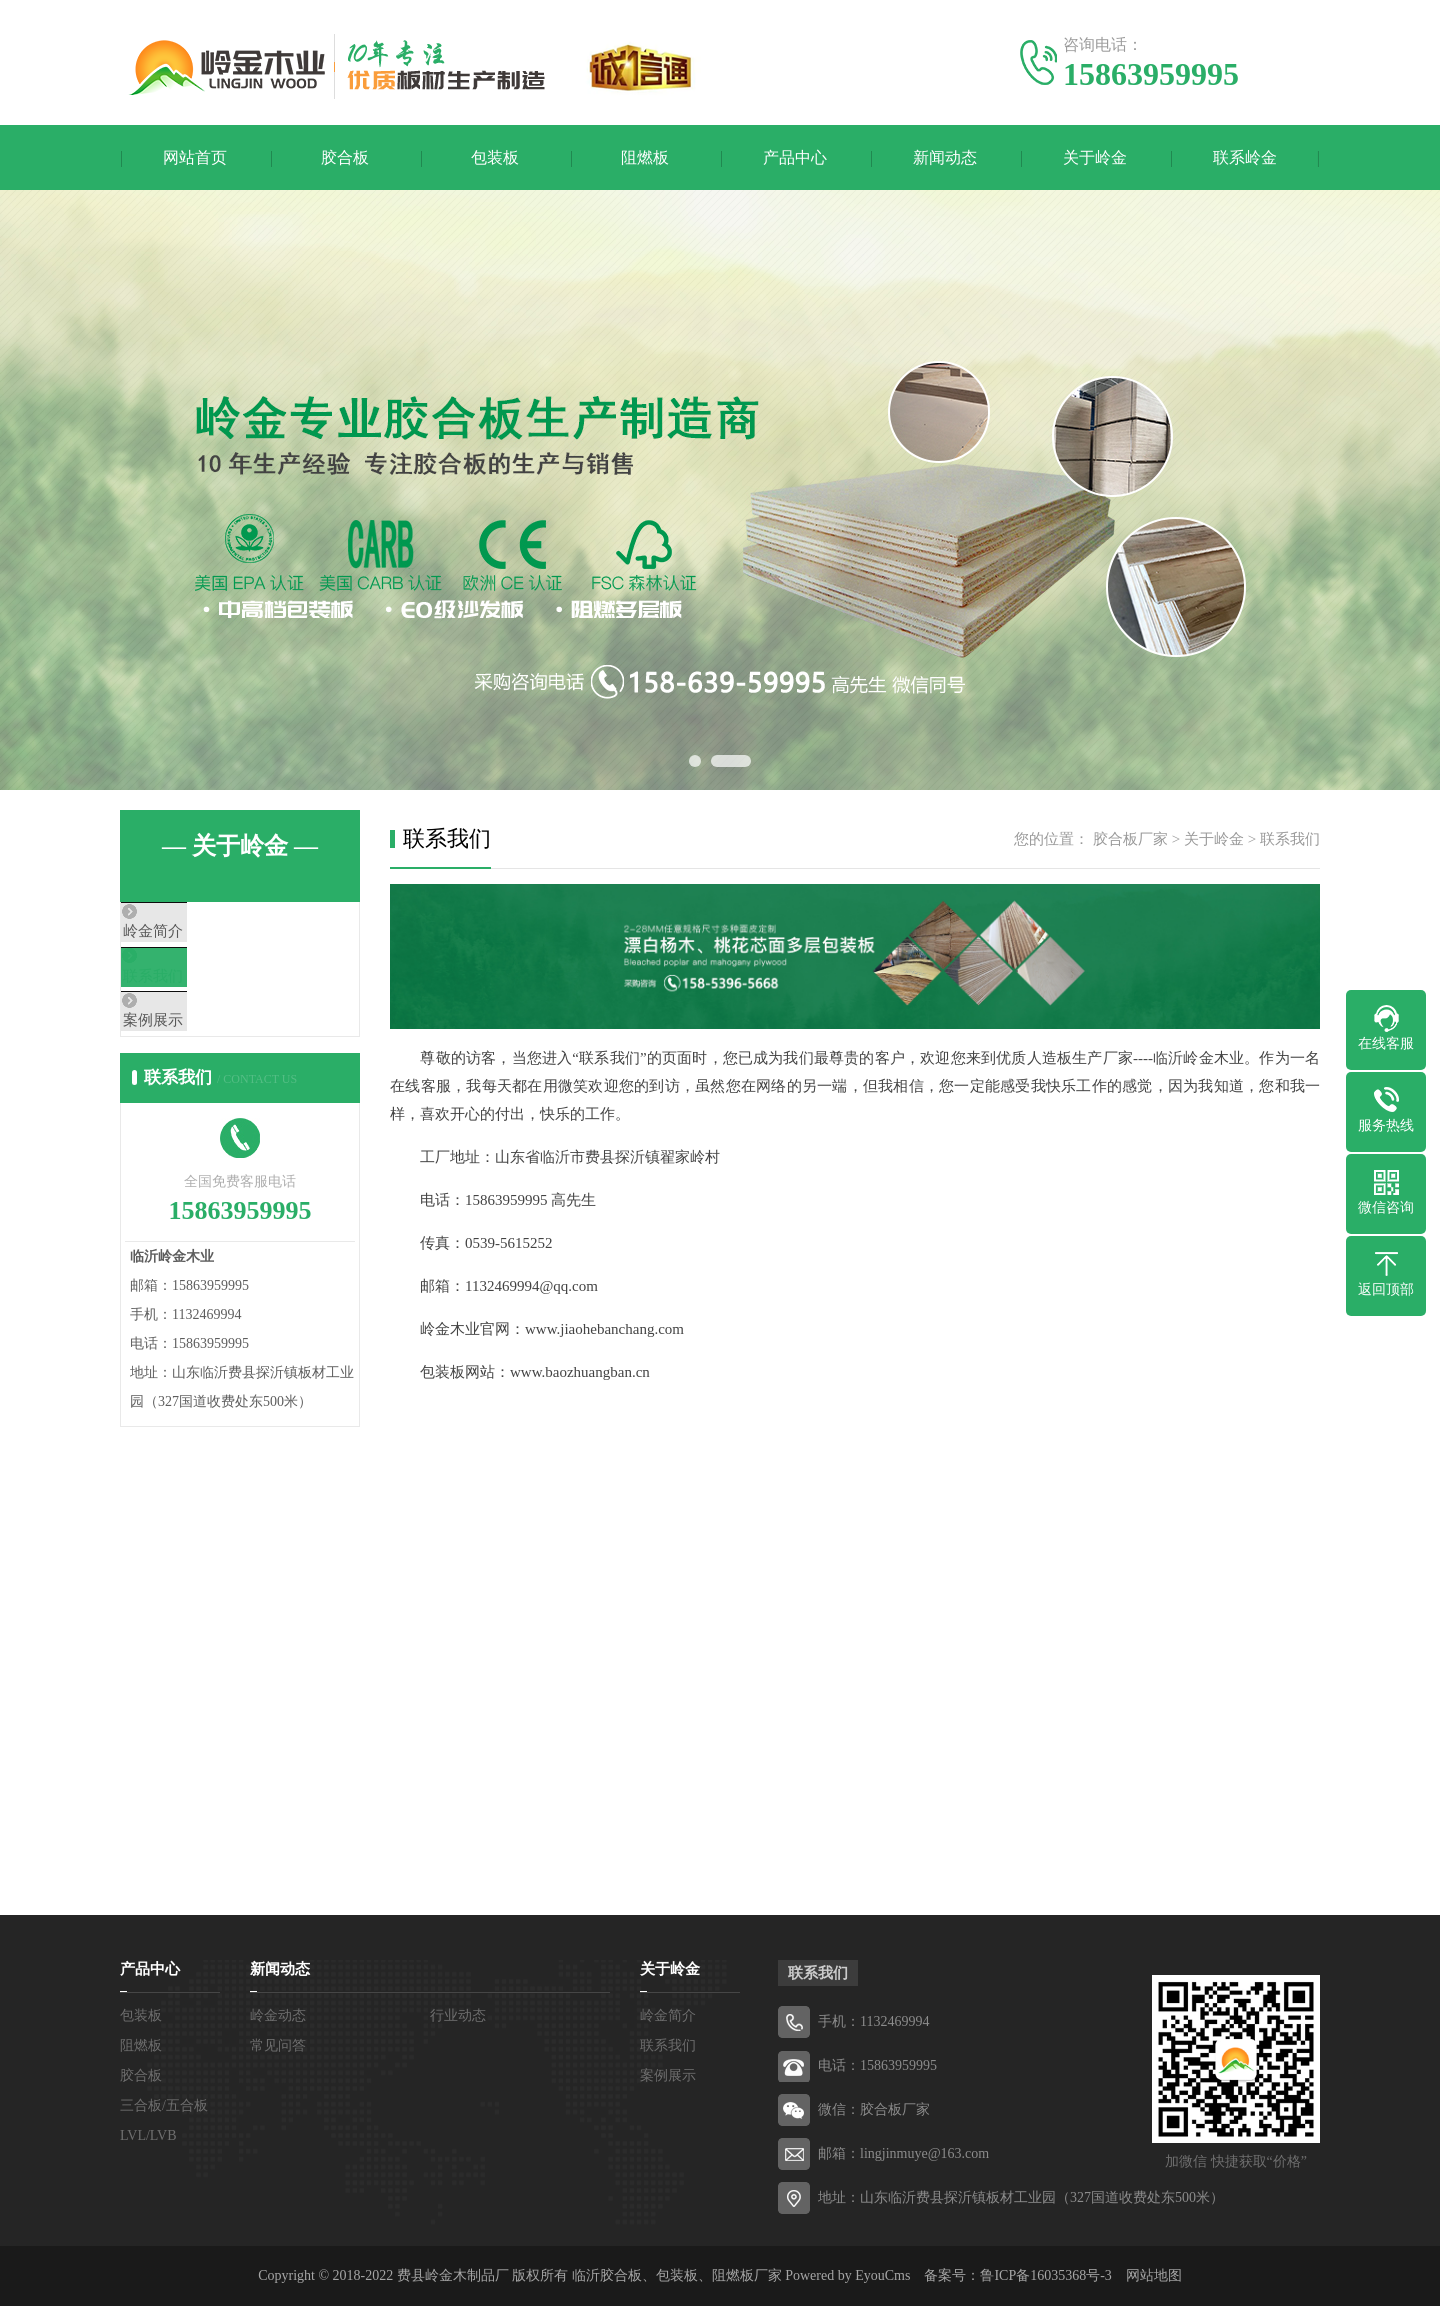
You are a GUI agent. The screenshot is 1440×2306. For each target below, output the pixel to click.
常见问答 (278, 2045)
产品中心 (795, 157)
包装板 (495, 157)
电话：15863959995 (877, 2065)
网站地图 (1154, 2275)
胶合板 (345, 157)
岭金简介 (197, 932)
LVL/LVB (148, 2135)
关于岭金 (1095, 157)
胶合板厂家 (1130, 839)
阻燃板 (645, 157)
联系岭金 (1245, 157)
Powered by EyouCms (846, 2275)
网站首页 (195, 157)
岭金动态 (278, 2015)
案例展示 (197, 1050)
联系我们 (197, 991)
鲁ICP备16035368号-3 (1045, 2275)
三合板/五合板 (164, 2105)
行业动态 (458, 2015)
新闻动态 (945, 157)
